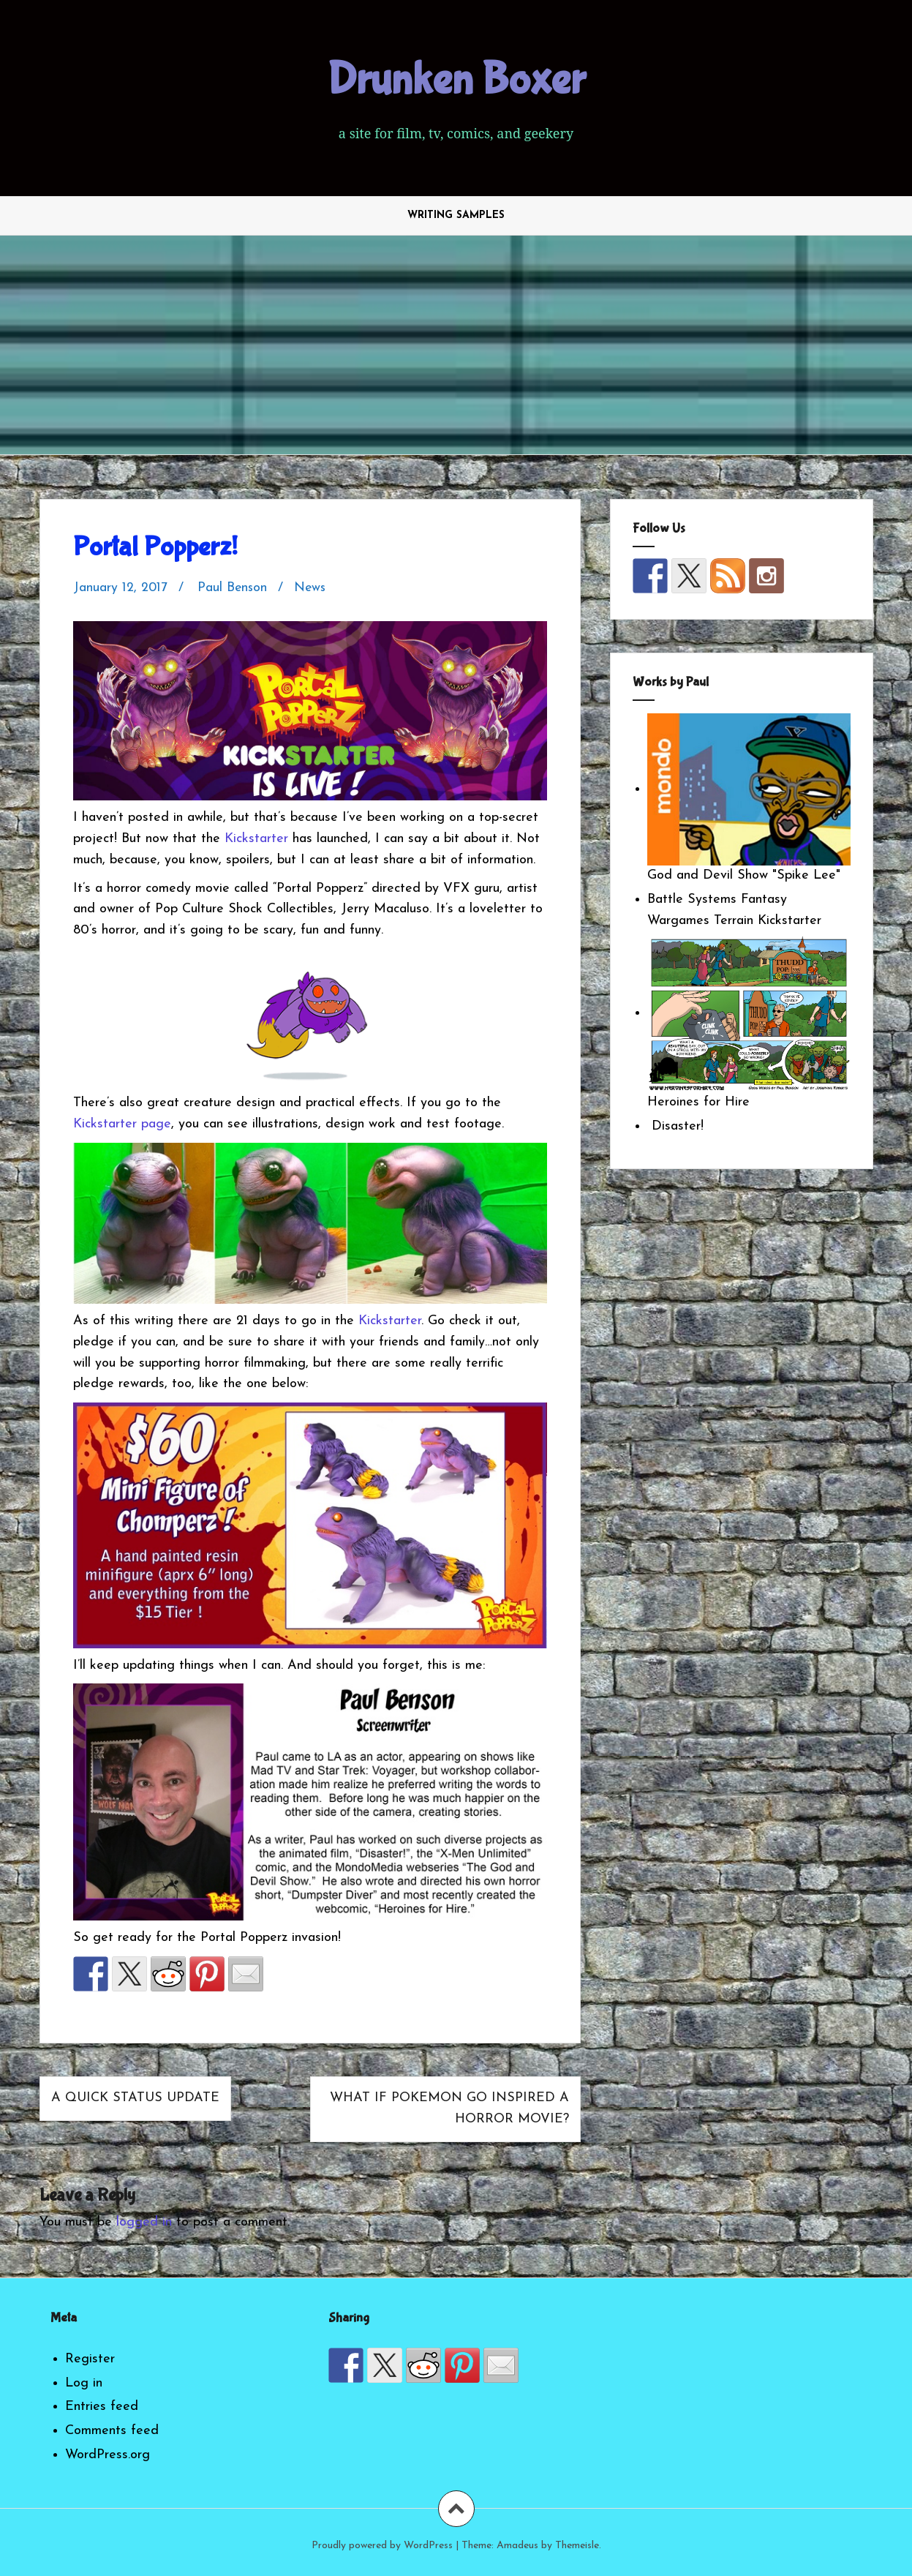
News (312, 588)
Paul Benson (233, 588)
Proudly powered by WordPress (382, 2545)
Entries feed (101, 2407)
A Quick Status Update (135, 2098)
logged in (144, 2222)
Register (90, 2359)
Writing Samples (456, 215)
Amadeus (517, 2545)
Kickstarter (256, 839)
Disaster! (675, 1126)
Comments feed (112, 2431)
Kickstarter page (122, 1124)
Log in (83, 2383)
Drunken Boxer (456, 79)
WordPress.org (107, 2455)
